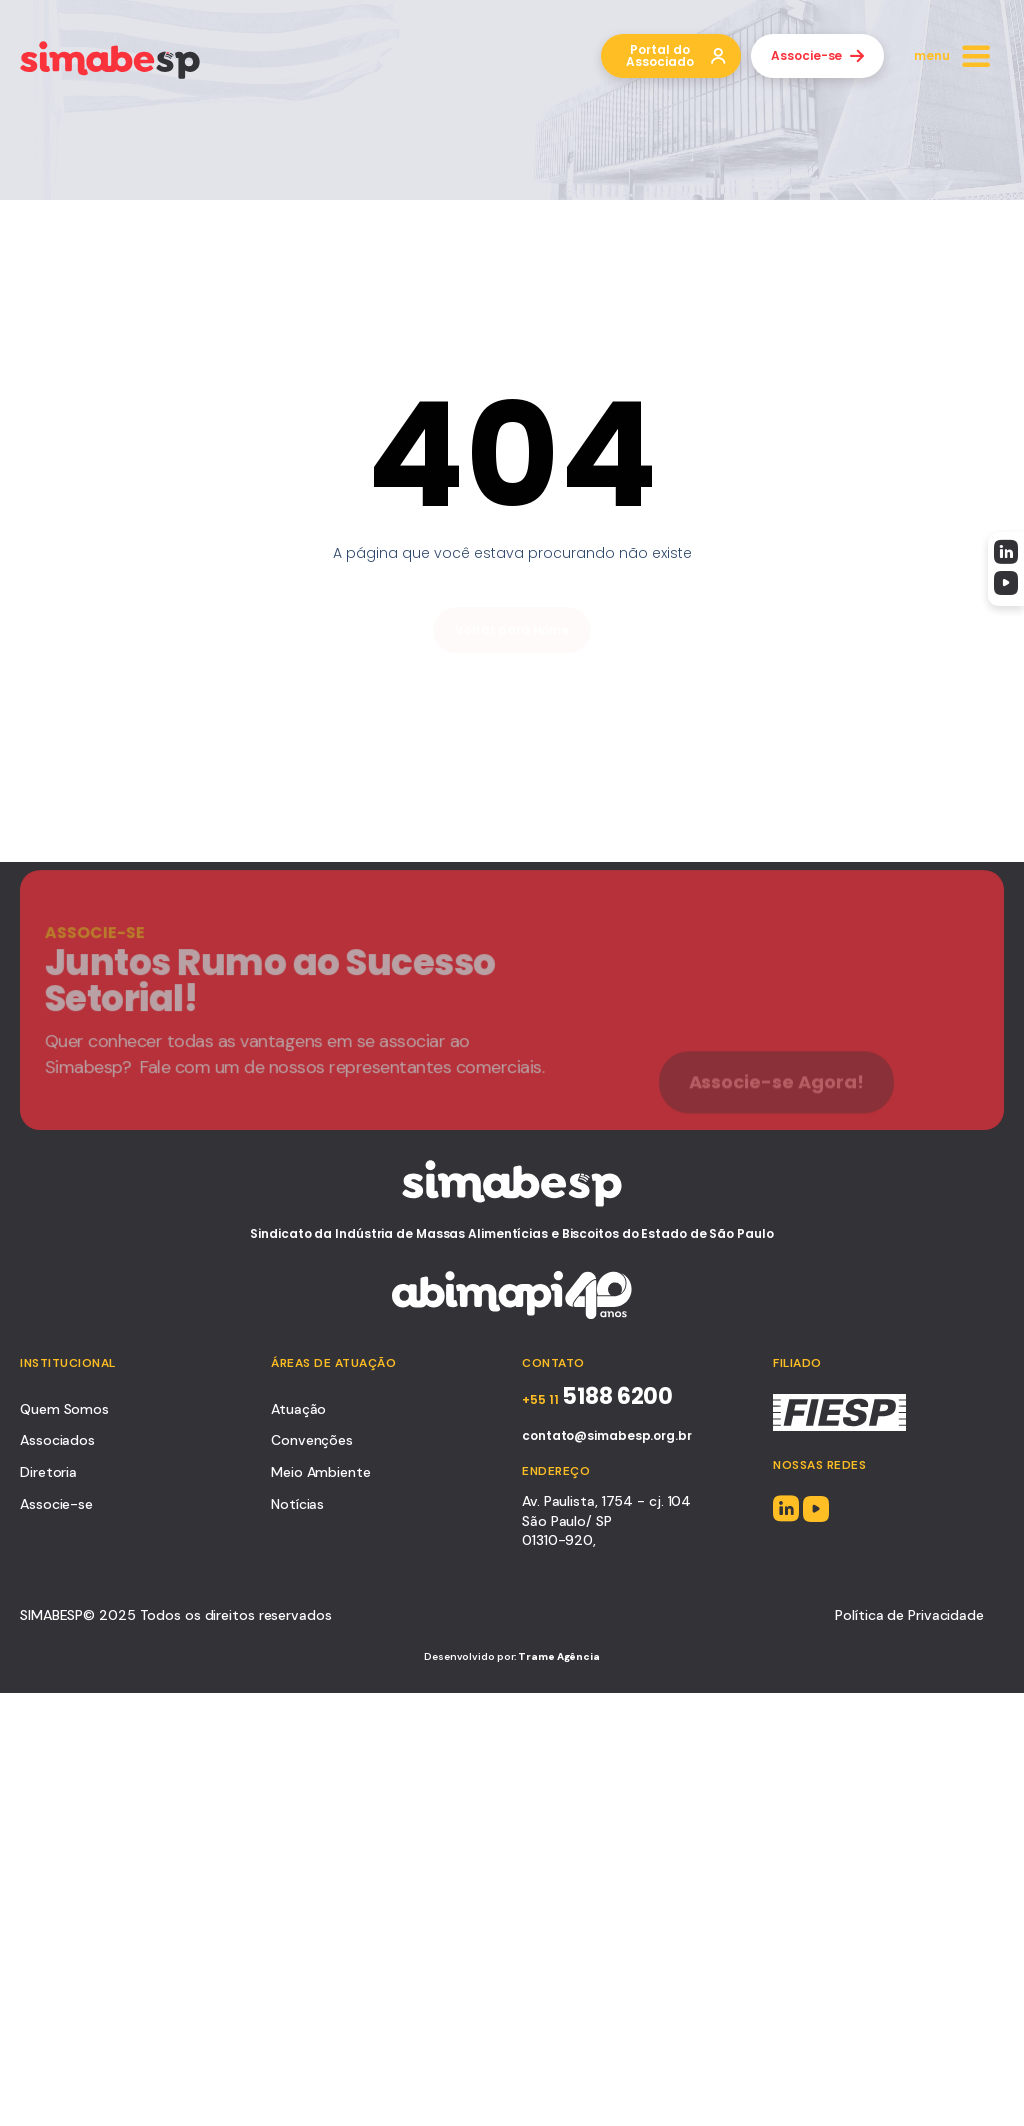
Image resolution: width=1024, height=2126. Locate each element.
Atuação (298, 1409)
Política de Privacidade (909, 1615)
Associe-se (56, 1504)
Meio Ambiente (321, 1472)
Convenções (312, 1440)
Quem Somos (64, 1409)
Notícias (297, 1504)
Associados (57, 1440)
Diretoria (48, 1472)
